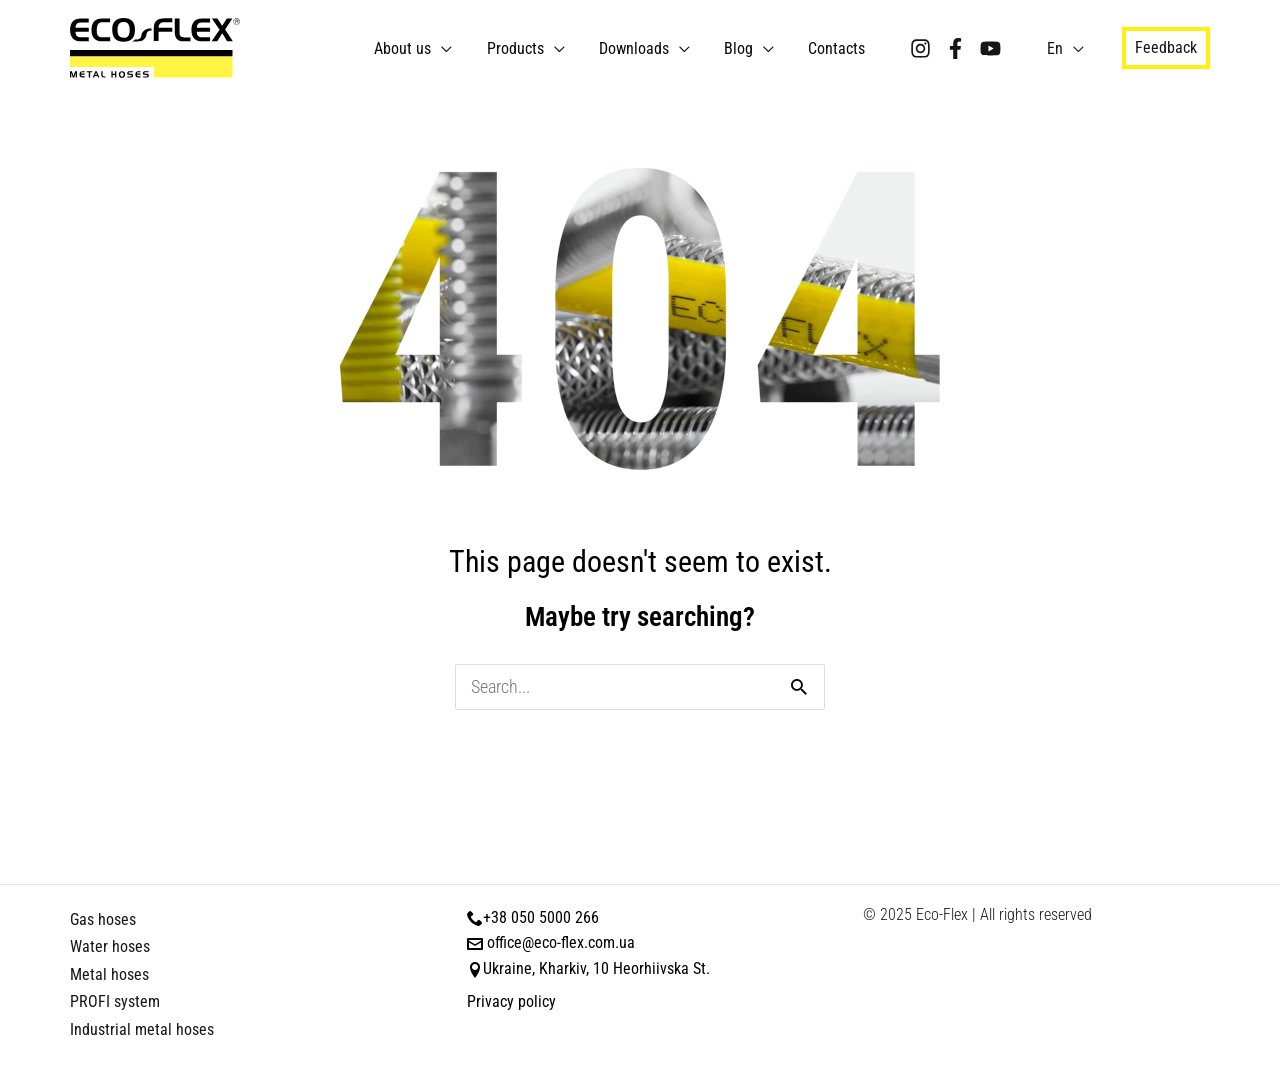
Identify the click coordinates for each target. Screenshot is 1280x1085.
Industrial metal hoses (142, 1029)
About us (442, 48)
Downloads (657, 48)
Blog (753, 48)
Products (546, 48)
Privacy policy (511, 1001)
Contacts (843, 48)
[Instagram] (925, 48)
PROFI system (115, 1001)
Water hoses (110, 946)
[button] (1166, 48)
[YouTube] (995, 48)
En (1057, 48)
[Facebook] (960, 48)
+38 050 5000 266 (541, 917)
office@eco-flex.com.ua (561, 942)
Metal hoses (109, 974)
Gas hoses (103, 919)
